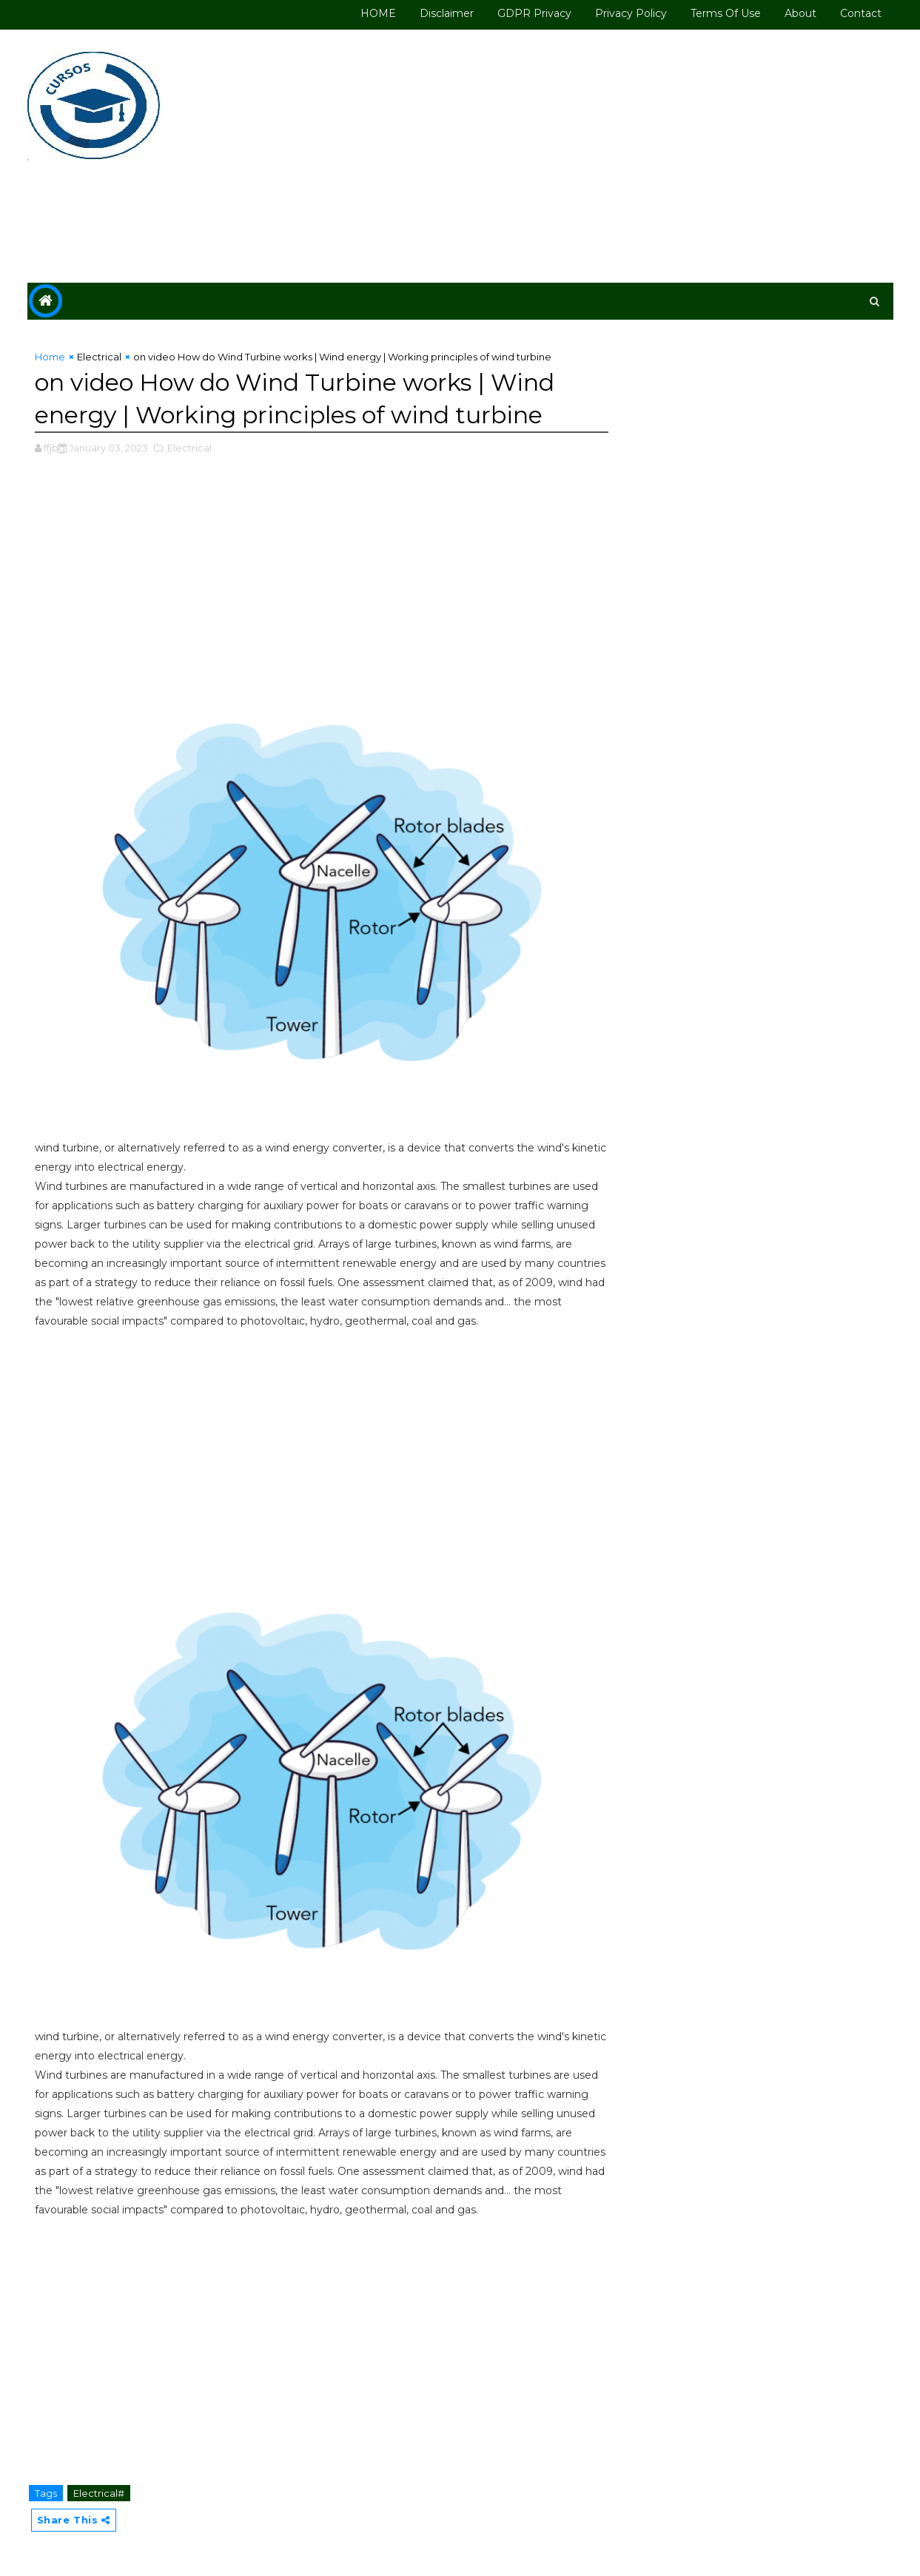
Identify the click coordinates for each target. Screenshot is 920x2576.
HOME (378, 13)
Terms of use (726, 13)
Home (50, 357)
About (800, 13)
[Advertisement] (623, 156)
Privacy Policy (631, 13)
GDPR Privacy (534, 13)
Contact (861, 13)
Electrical (99, 357)
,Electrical (188, 448)
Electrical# (98, 2493)
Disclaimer (447, 13)
